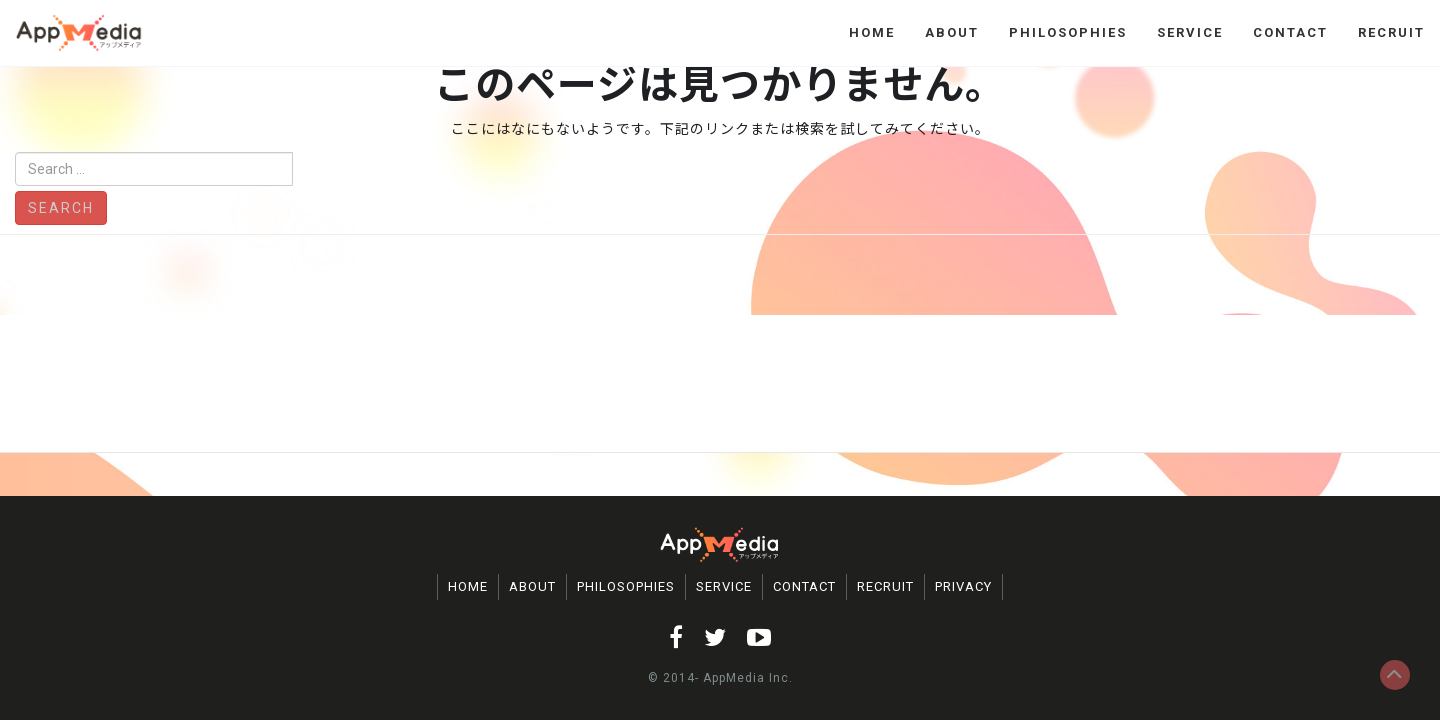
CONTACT (1290, 32)
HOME (872, 32)
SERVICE (1190, 32)
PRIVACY (963, 586)
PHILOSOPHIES (1068, 32)
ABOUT (952, 32)
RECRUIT (1391, 32)
